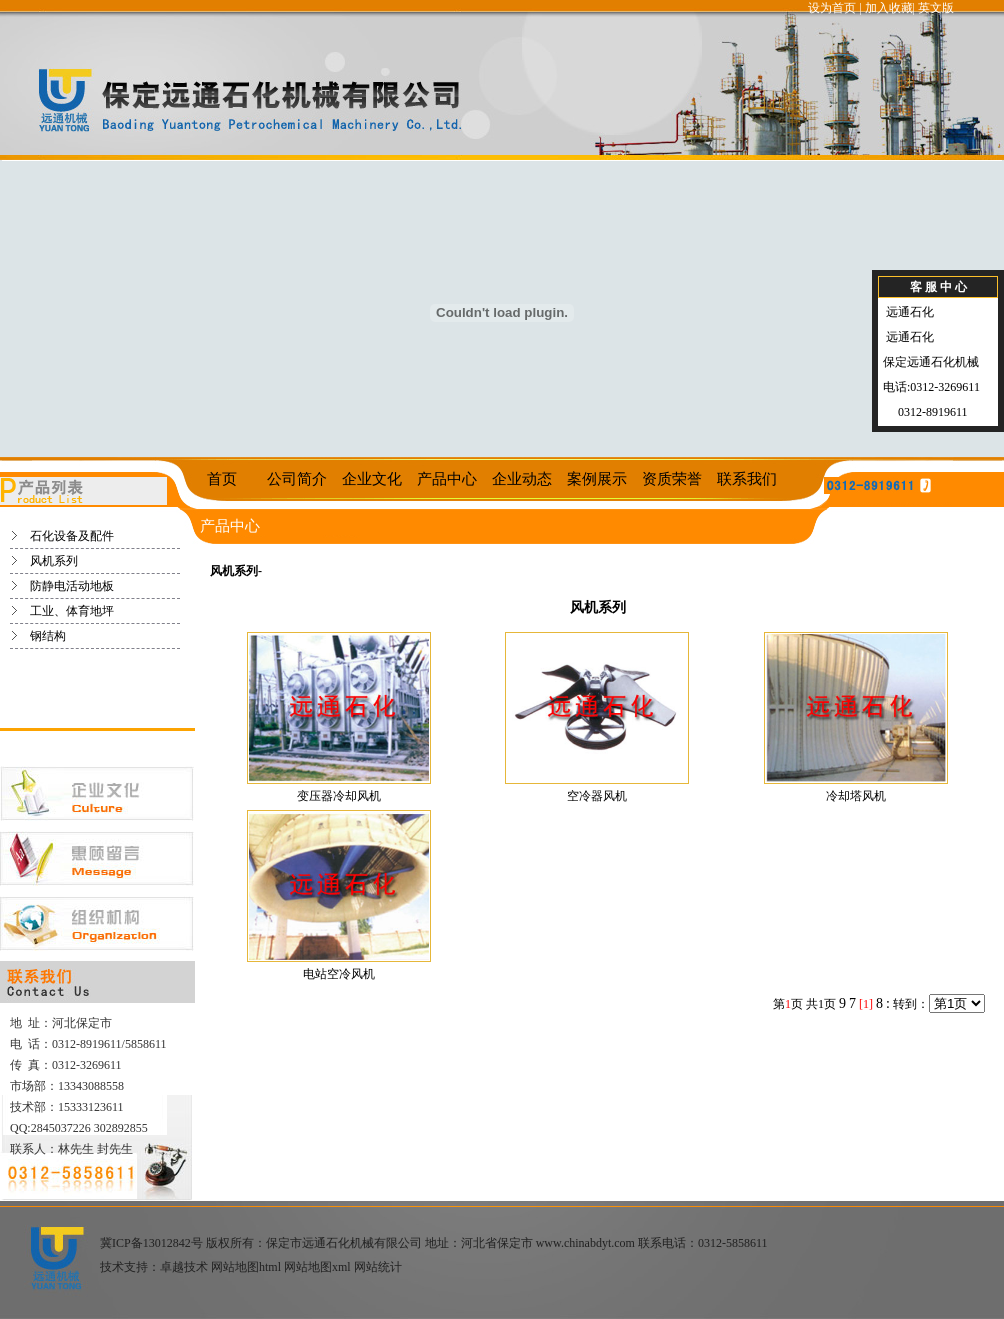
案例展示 (597, 479)
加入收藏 (889, 8)
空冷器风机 (597, 796)
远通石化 (908, 312)
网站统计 (378, 1267)
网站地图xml (317, 1267)
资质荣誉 (672, 479)
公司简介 (297, 479)
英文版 (936, 8)
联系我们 (747, 479)
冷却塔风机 (856, 796)
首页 (222, 479)
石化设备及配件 (72, 536)
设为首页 (832, 8)
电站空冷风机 (339, 974)
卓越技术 (184, 1267)
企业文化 (372, 479)
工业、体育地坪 (72, 611)
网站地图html (246, 1267)
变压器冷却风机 (339, 796)
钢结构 (48, 636)
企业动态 (522, 479)
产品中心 (447, 479)
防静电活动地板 (72, 586)
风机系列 (54, 561)
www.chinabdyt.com (585, 1243)
